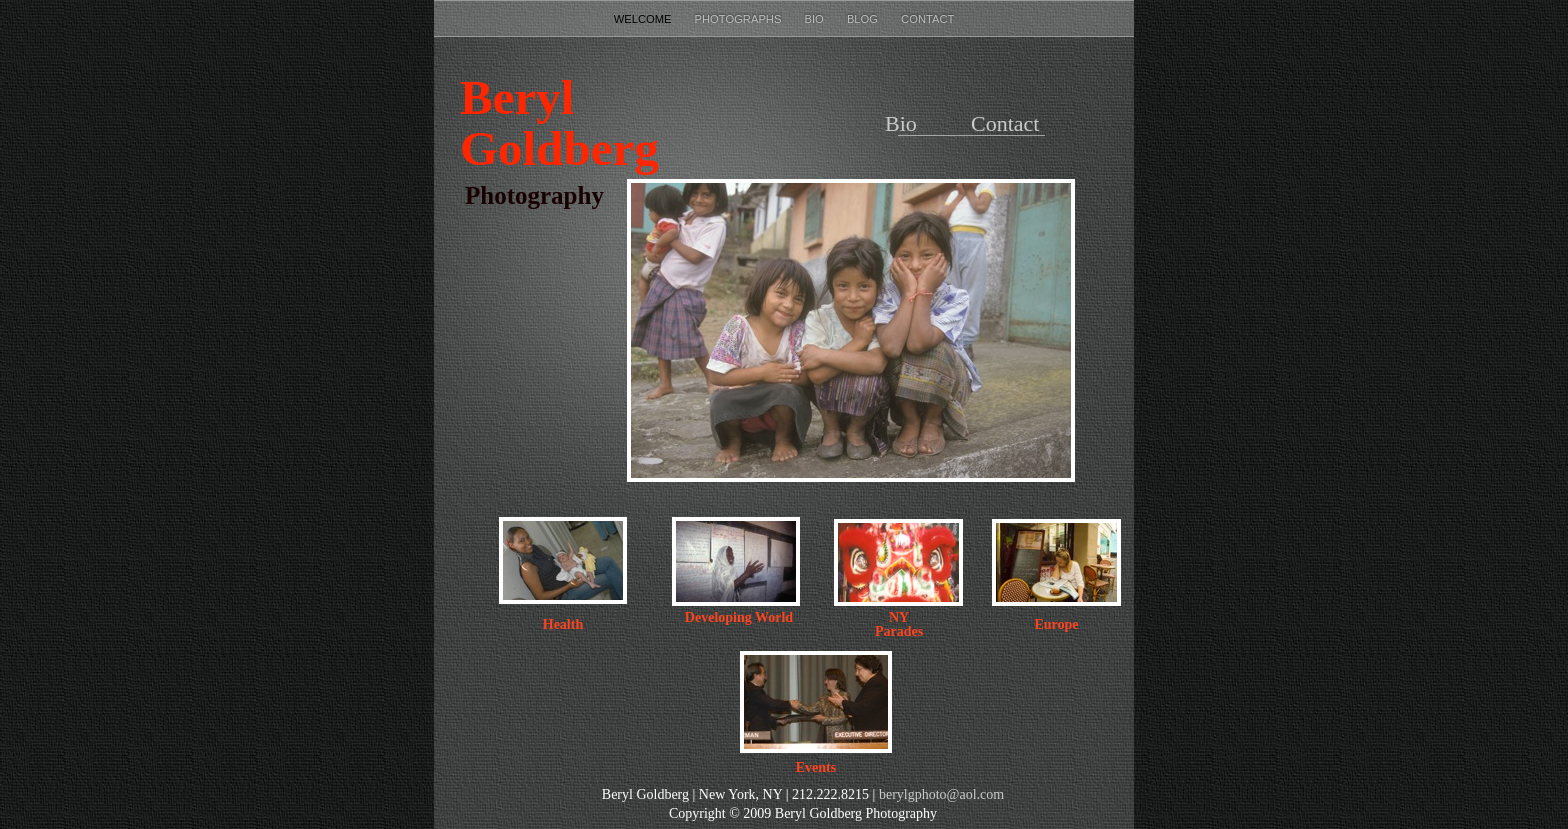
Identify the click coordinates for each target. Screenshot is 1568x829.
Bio (816, 19)
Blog (864, 19)
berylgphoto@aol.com (941, 794)
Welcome (644, 19)
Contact (927, 19)
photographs (740, 19)
